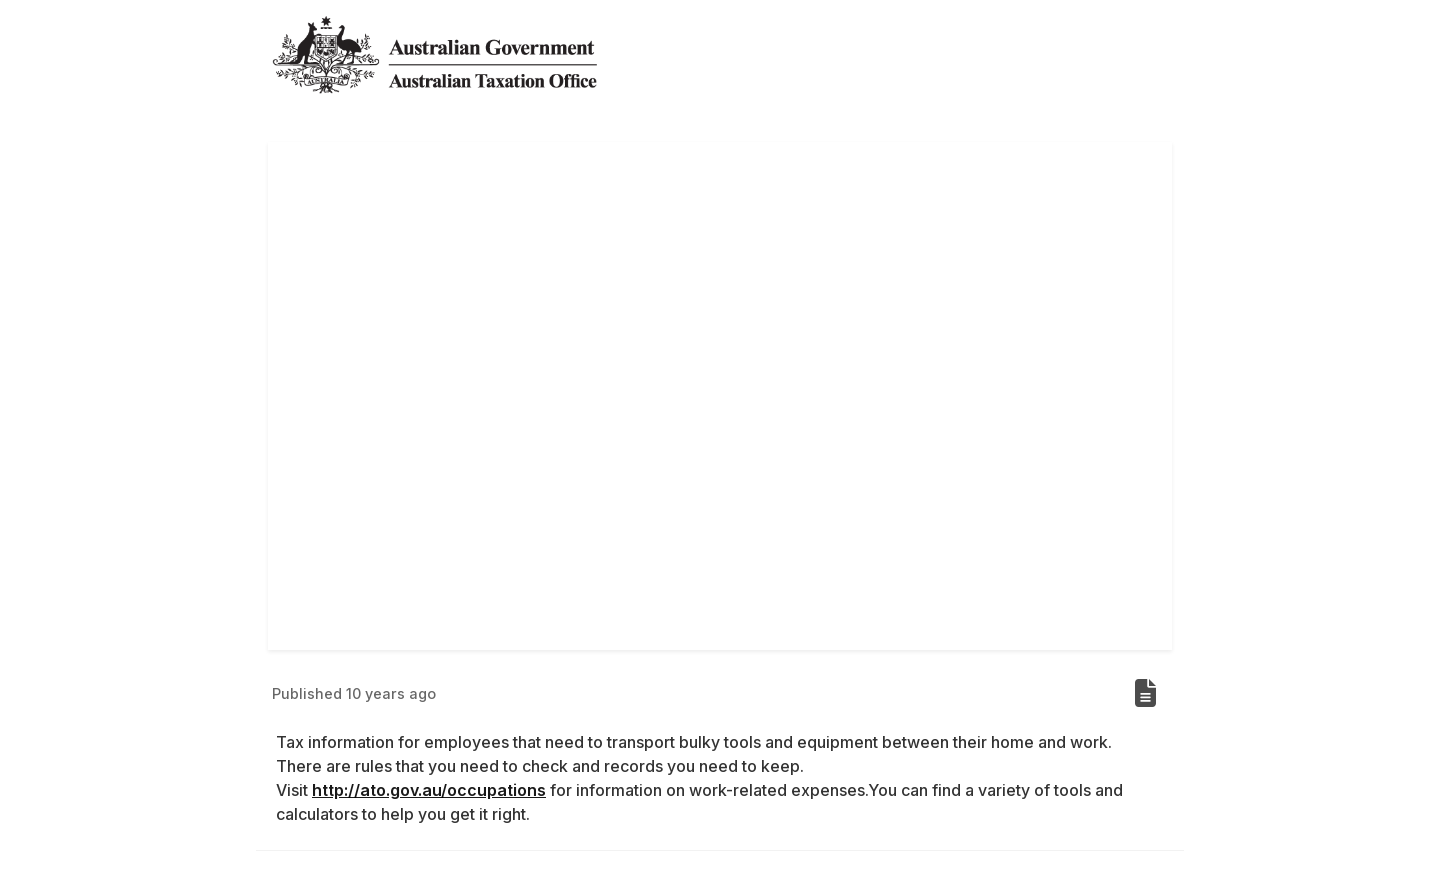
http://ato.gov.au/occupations (429, 790)
